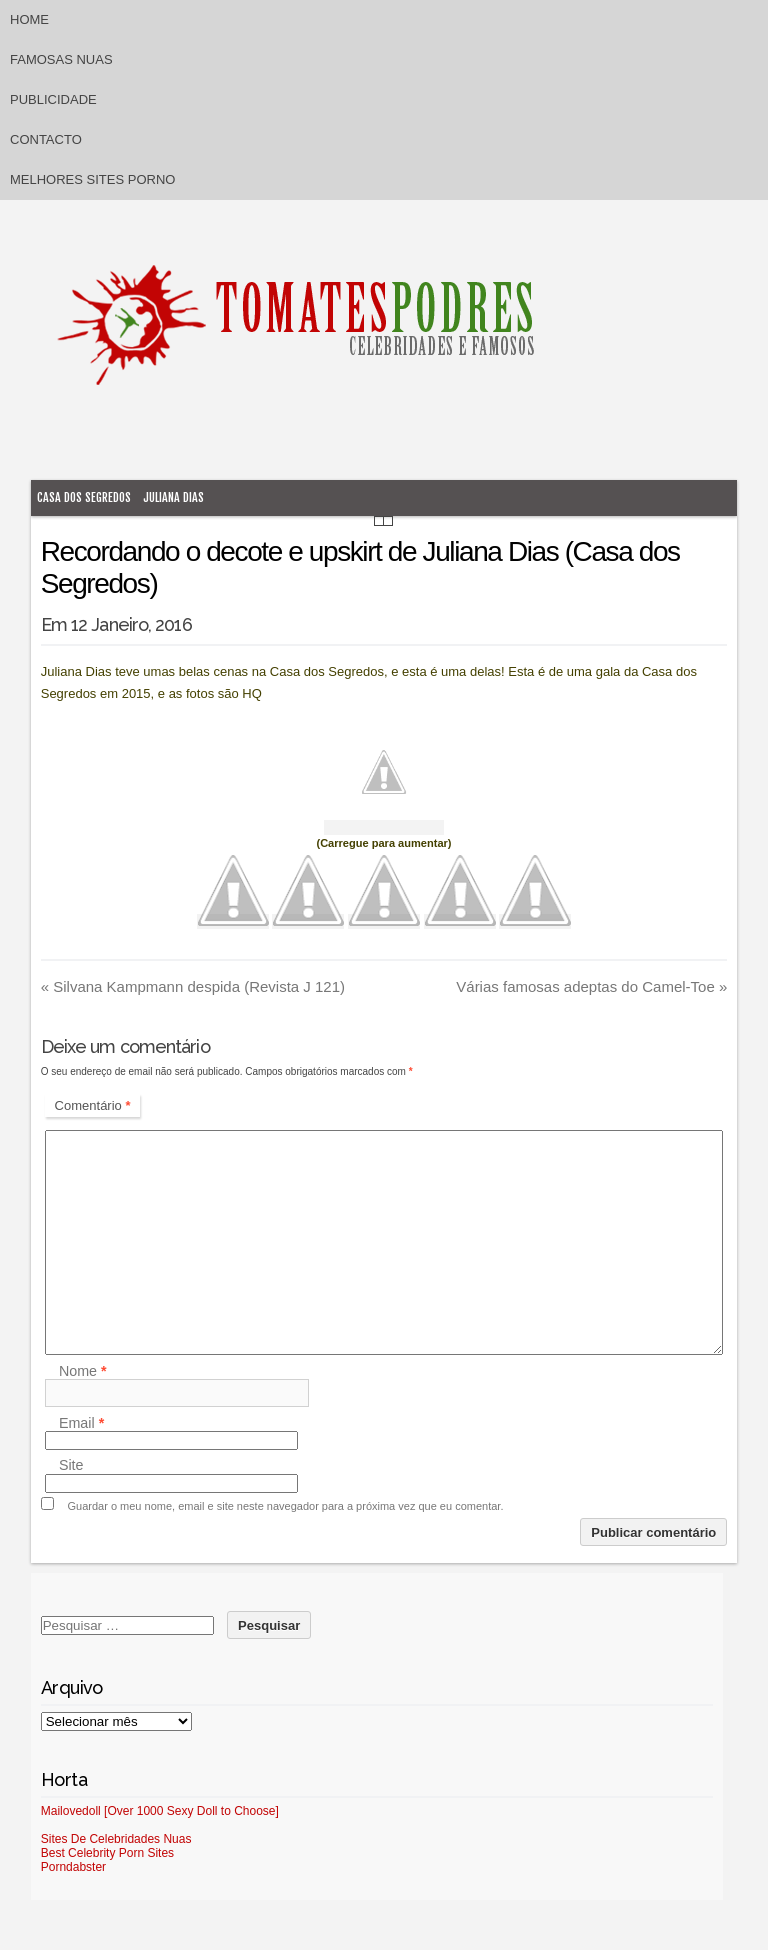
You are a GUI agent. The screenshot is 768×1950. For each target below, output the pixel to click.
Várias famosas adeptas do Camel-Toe (591, 986)
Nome (83, 1371)
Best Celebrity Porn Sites (107, 1853)
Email (81, 1423)
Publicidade (53, 99)
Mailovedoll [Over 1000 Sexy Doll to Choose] (160, 1811)
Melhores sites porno (92, 179)
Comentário (93, 1105)
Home (29, 19)
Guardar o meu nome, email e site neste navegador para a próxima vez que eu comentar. (286, 1506)
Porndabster (73, 1867)
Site (71, 1466)
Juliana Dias (173, 497)
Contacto (46, 139)
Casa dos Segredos (84, 497)
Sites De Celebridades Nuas (116, 1839)
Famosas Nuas (61, 59)
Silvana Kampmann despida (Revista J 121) (193, 986)
